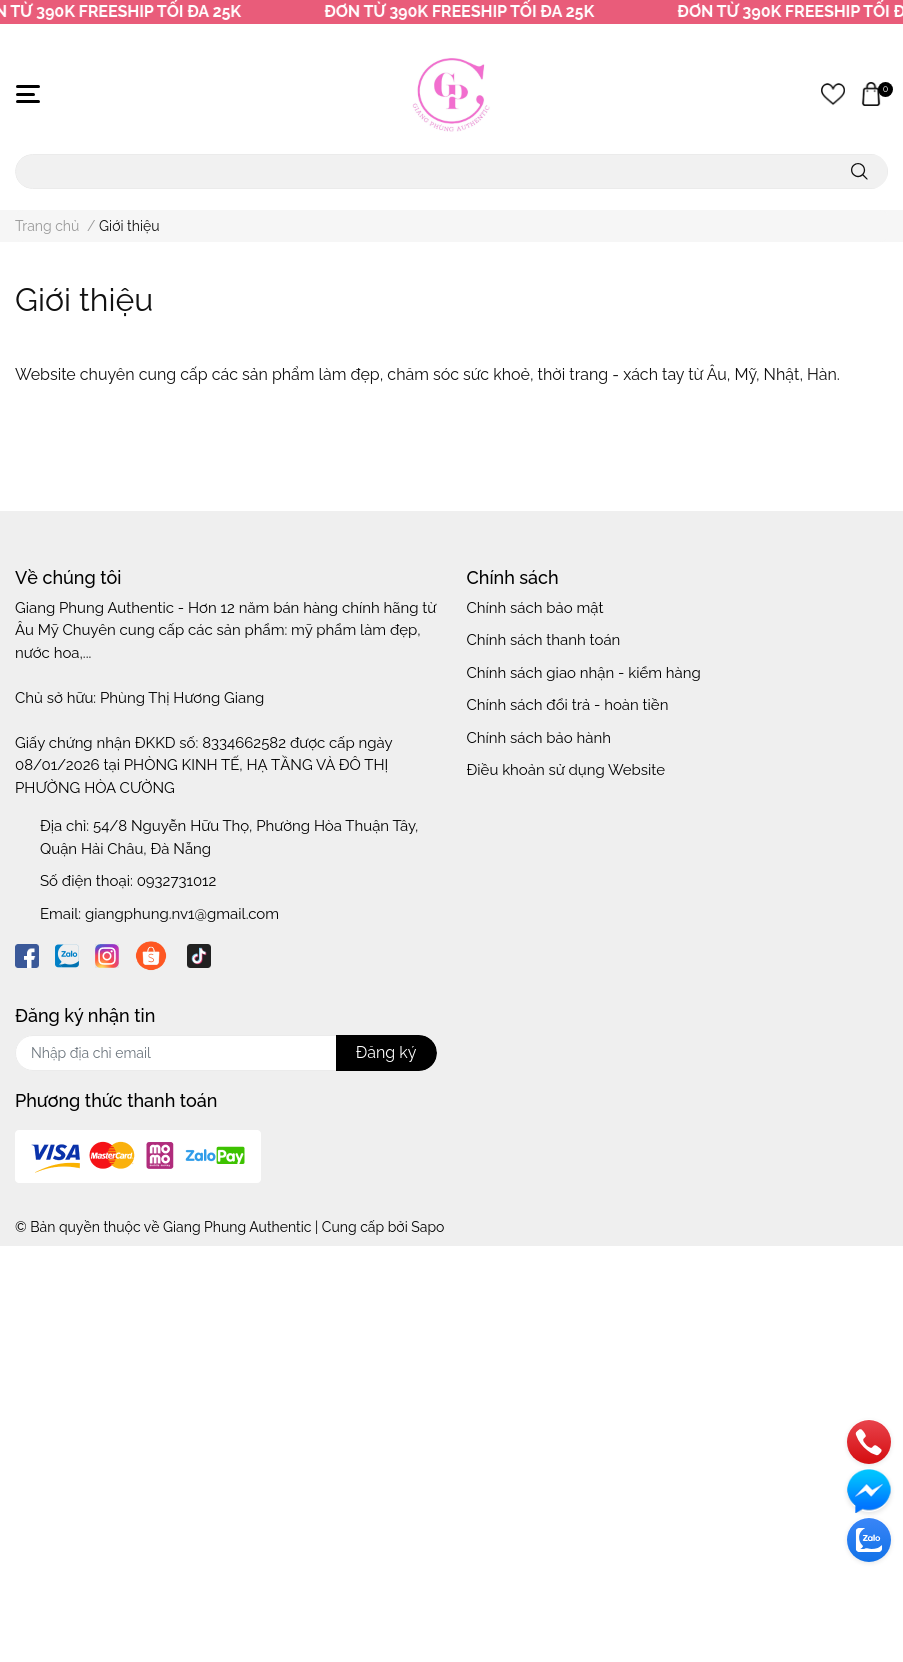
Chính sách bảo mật (535, 608)
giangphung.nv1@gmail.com (182, 914)
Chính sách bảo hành (539, 738)
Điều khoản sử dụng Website (566, 770)
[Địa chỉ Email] (226, 1053)
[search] (859, 171)
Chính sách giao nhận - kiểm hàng (584, 673)
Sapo (427, 1227)
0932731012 (177, 881)
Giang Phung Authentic (237, 1227)
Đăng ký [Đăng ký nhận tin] (386, 1052)
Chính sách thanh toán (544, 640)
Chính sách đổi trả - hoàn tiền (568, 705)
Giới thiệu (84, 299)
